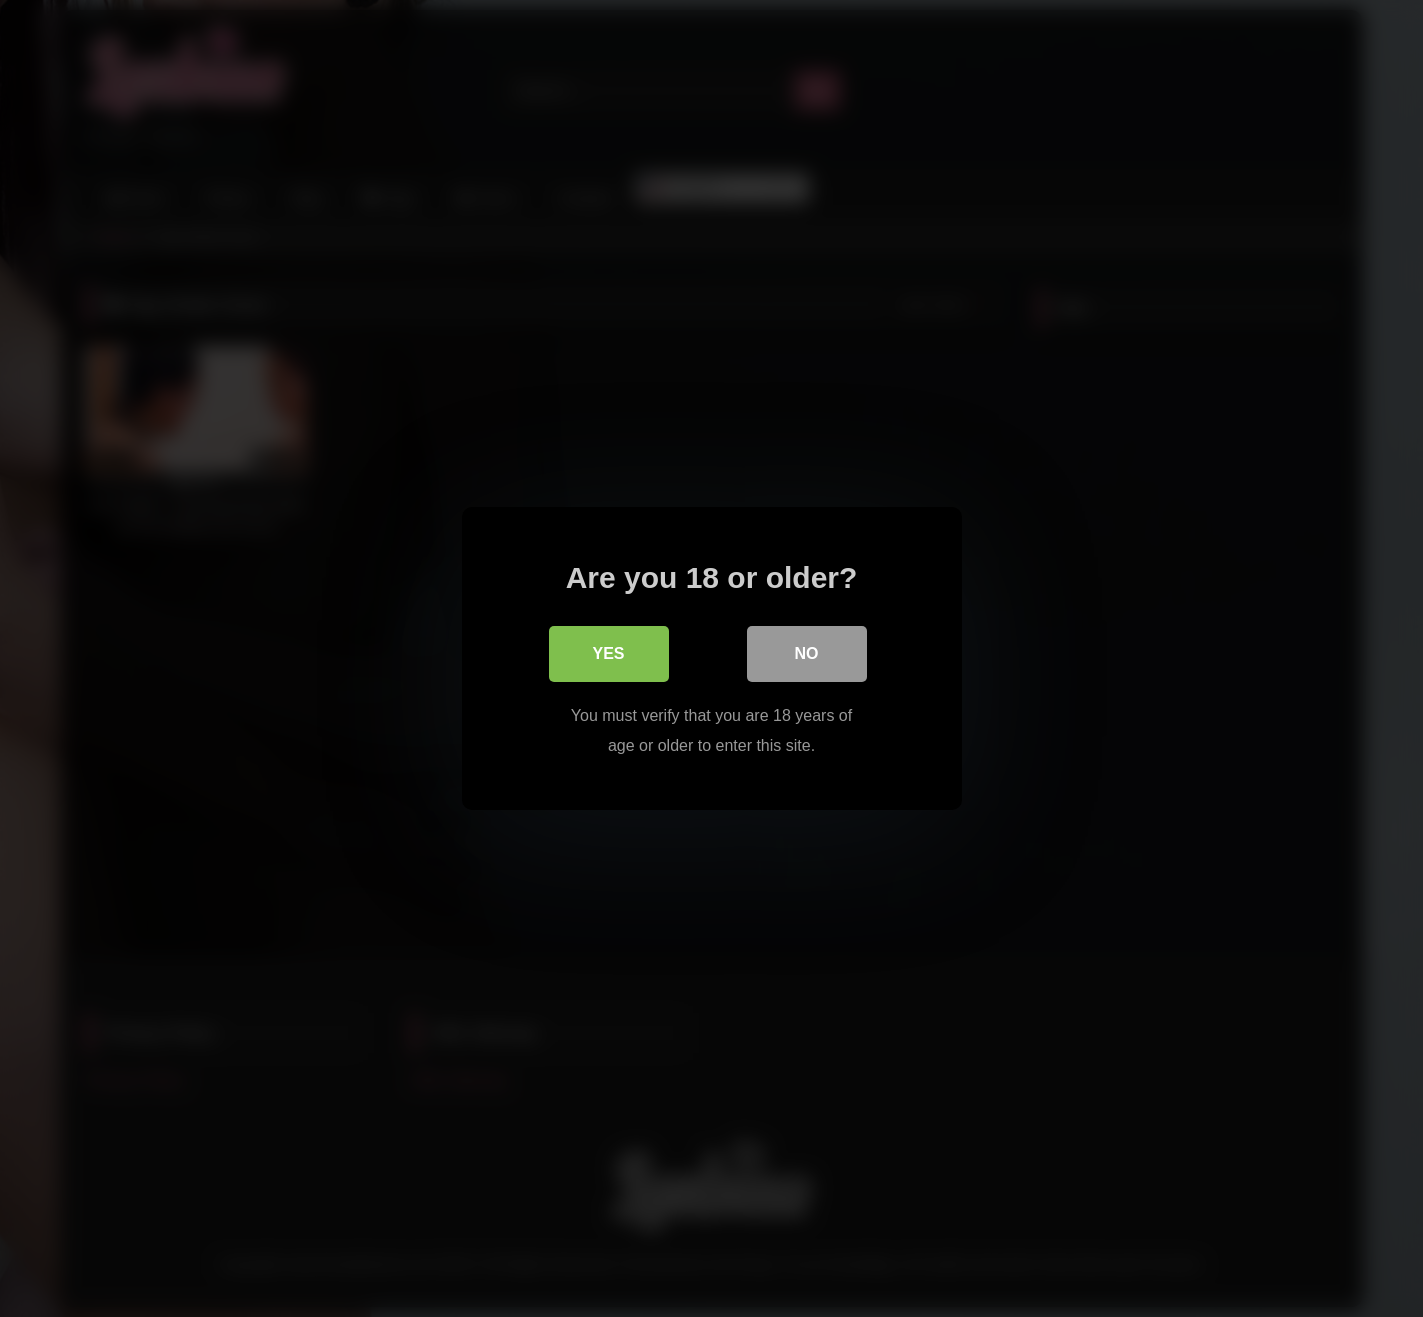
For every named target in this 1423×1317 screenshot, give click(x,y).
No (807, 653)
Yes (608, 653)
